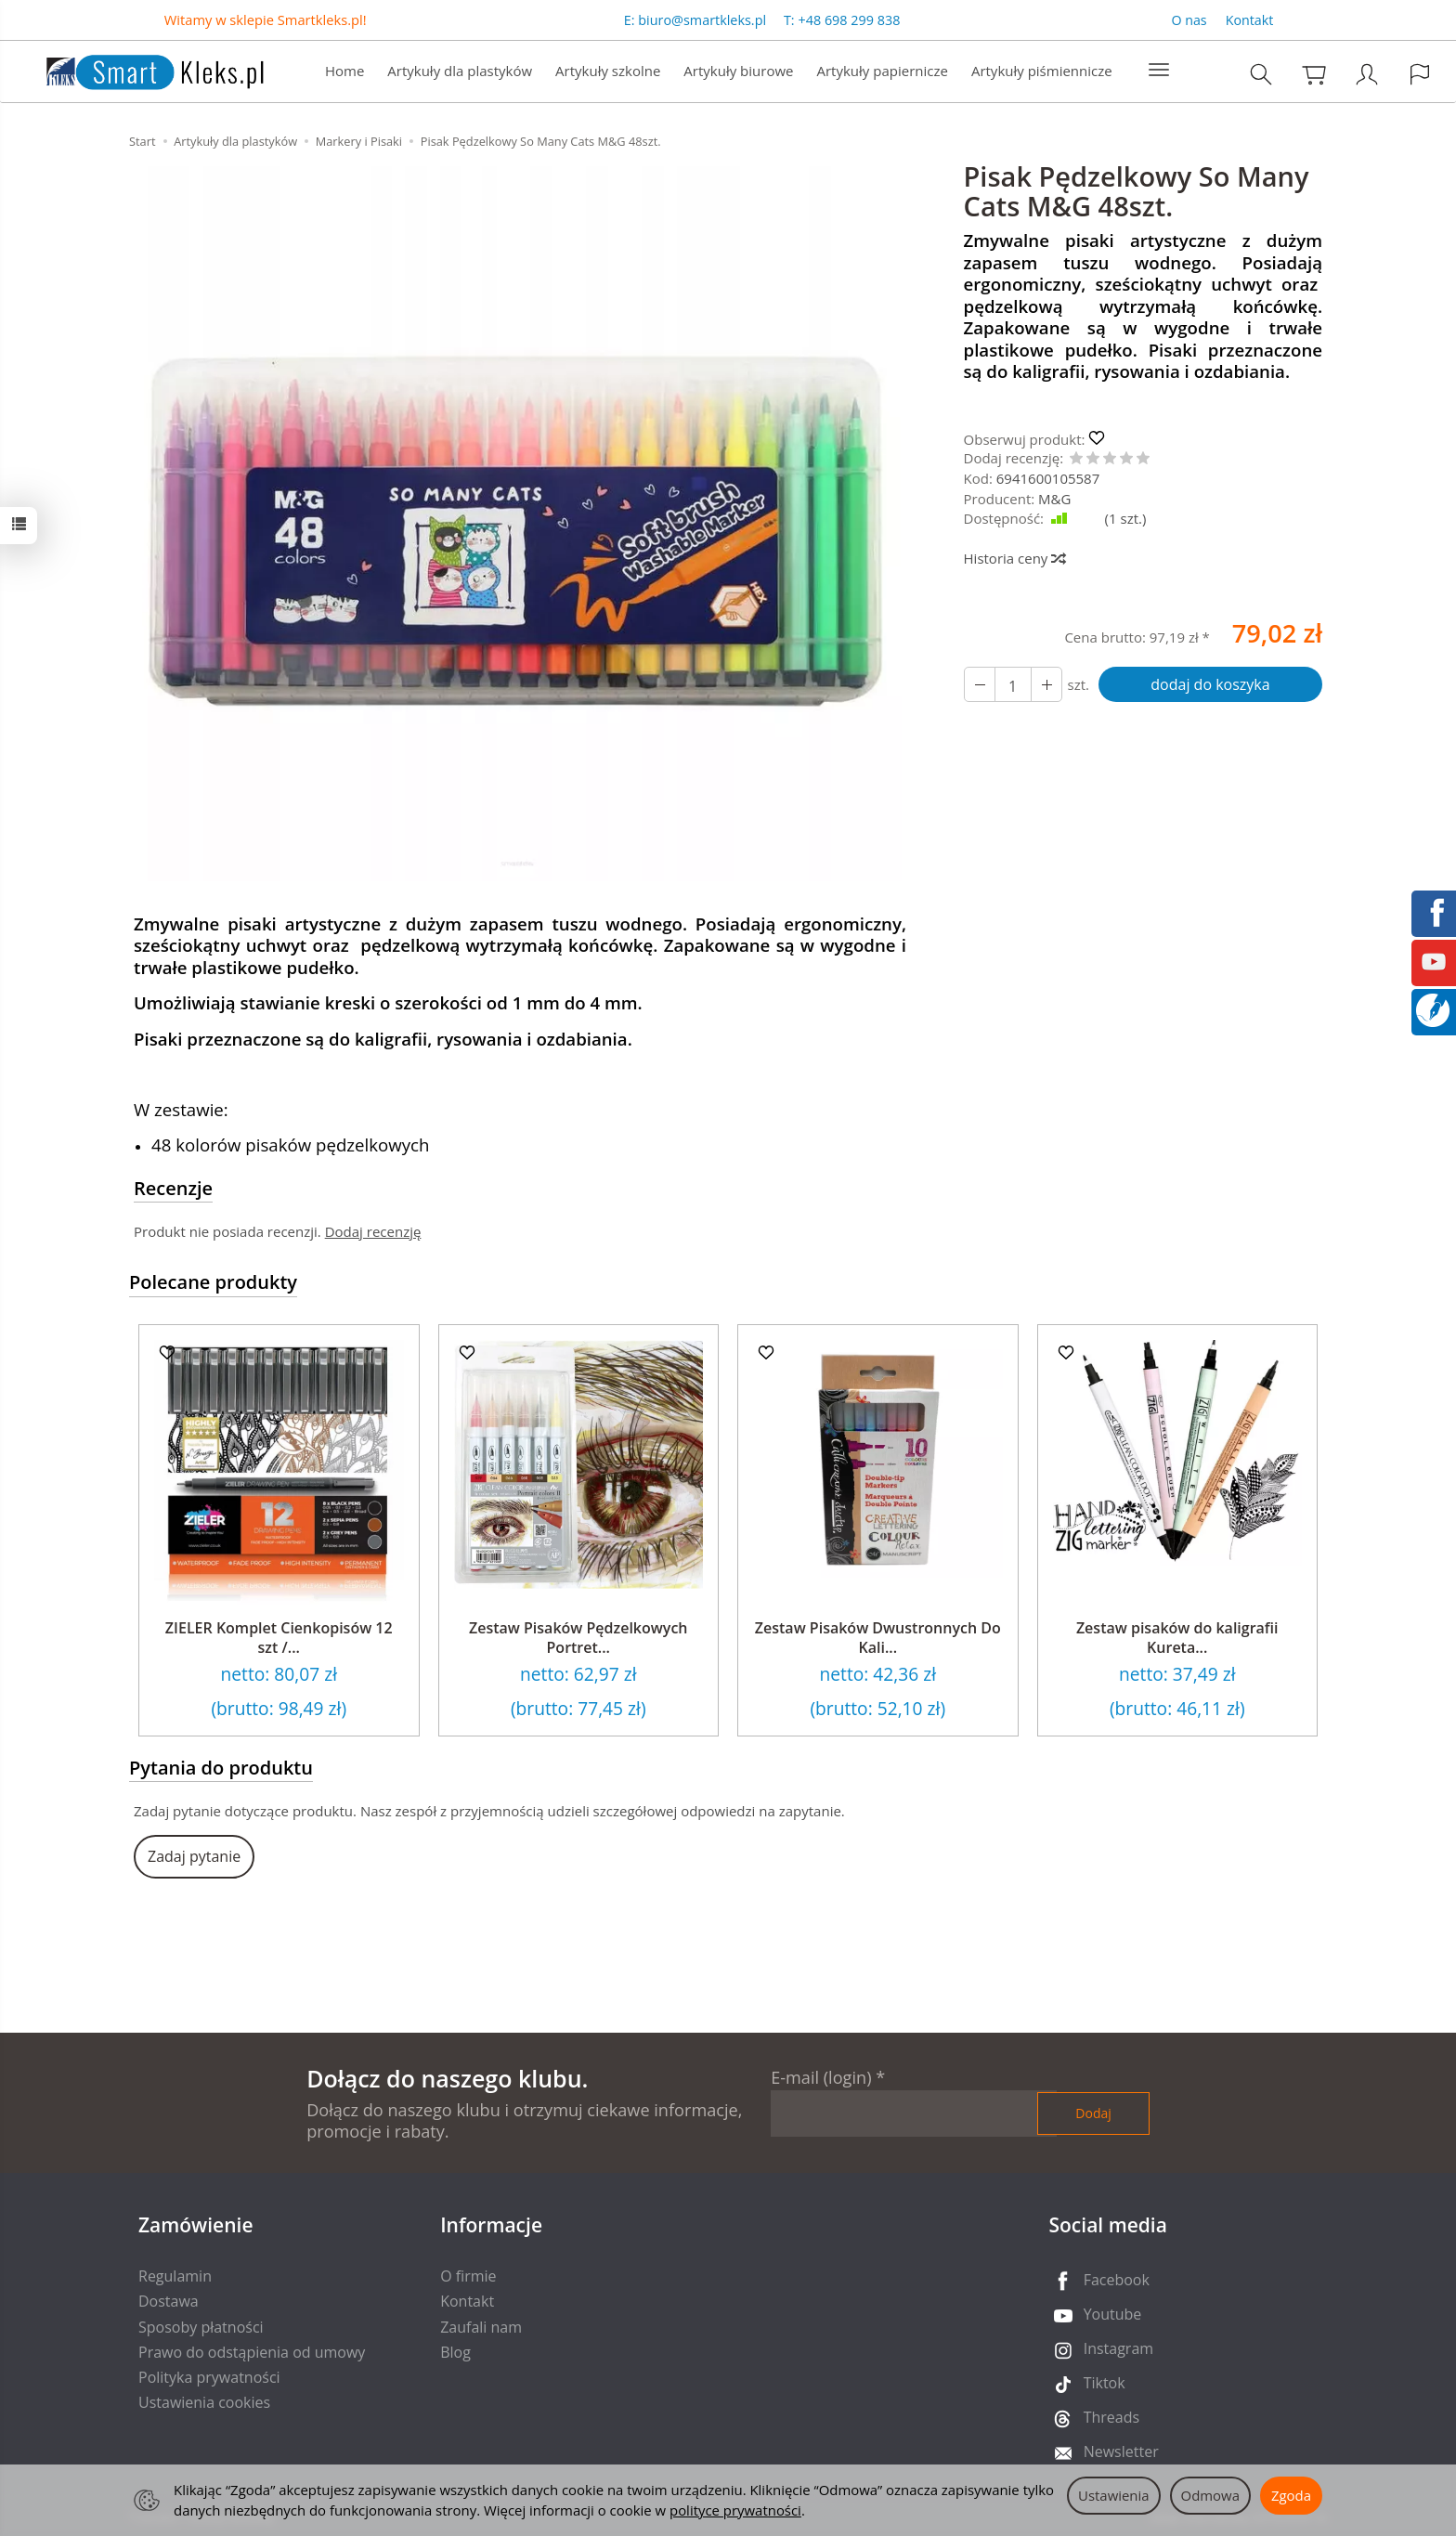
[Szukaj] (1261, 74)
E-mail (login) (821, 2077)
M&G (1054, 498)
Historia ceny (1014, 558)
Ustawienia (1114, 2495)
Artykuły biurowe (738, 70)
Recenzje (173, 1188)
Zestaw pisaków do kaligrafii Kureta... (1177, 1638)
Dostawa (168, 2301)
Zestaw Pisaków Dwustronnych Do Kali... (878, 1638)
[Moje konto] (1367, 74)
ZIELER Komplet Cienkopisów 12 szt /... (279, 1638)
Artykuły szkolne (607, 70)
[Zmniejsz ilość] (1046, 684)
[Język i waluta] (1420, 74)
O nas (1188, 20)
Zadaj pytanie (194, 1856)
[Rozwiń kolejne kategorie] (1159, 70)
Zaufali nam (481, 2327)
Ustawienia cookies (204, 2402)
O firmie (468, 2276)
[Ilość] (1013, 684)
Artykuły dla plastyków (459, 70)
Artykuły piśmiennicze (1041, 70)
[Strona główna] (136, 69)
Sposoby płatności (201, 2327)
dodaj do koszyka (1209, 684)
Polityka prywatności (209, 2377)
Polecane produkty (213, 1281)
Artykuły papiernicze (881, 70)
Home (344, 70)
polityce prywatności (735, 2510)
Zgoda (1291, 2495)
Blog (455, 2352)
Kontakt (1250, 20)
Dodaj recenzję (373, 1231)
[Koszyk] (1314, 74)
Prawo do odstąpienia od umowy (251, 2352)
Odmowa (1210, 2495)
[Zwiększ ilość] (979, 684)
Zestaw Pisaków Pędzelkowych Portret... (578, 1638)
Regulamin (175, 2276)
